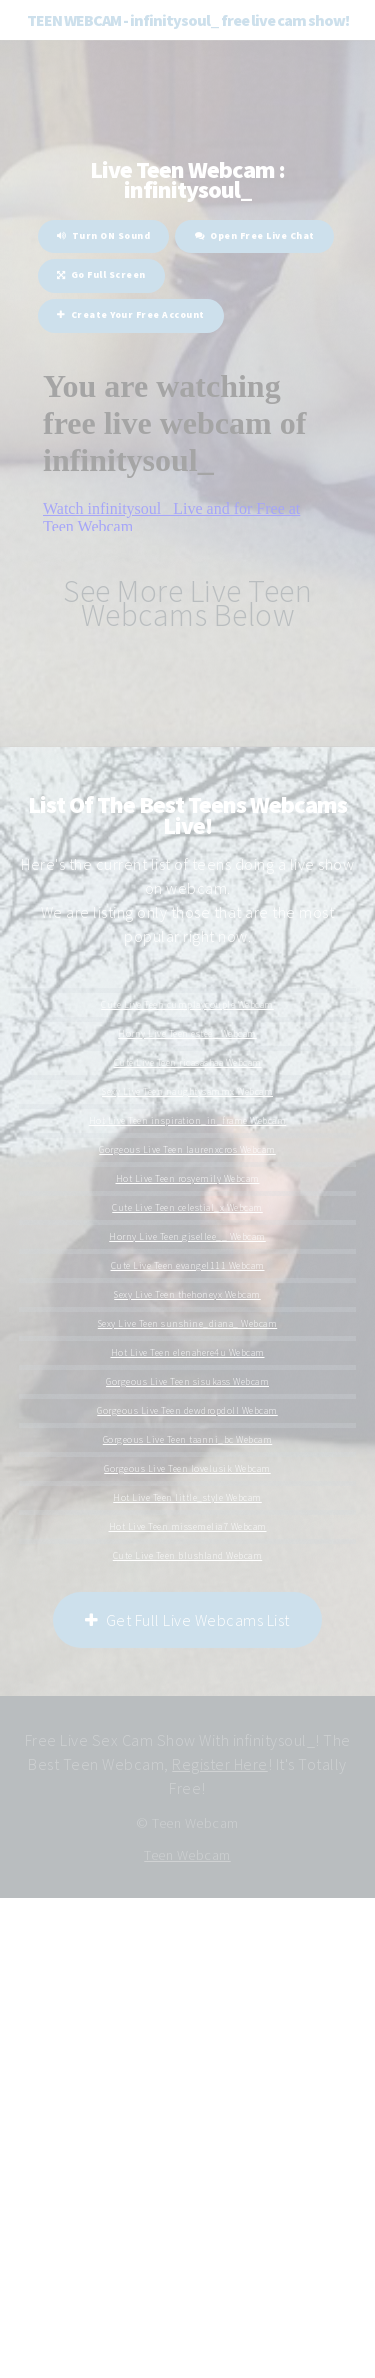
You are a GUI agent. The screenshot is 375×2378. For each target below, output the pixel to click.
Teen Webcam (187, 1855)
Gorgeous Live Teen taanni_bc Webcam (188, 1440)
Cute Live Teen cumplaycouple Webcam (187, 1005)
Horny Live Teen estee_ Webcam (187, 1034)
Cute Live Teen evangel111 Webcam (188, 1266)
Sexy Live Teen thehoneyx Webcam (187, 1295)
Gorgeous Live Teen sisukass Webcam (187, 1382)
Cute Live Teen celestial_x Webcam (187, 1208)
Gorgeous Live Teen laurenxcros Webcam (187, 1150)
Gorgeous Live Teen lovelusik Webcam (187, 1469)
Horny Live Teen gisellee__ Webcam (187, 1237)
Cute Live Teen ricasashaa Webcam (188, 1063)
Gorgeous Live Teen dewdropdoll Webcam (187, 1411)
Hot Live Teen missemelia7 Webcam (188, 1527)
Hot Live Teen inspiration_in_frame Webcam (188, 1121)
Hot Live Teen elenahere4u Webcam (188, 1353)
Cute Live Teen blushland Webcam (188, 1556)
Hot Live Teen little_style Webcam (187, 1498)
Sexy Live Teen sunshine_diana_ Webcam (188, 1324)
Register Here (220, 1764)
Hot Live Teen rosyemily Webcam (188, 1179)
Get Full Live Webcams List (187, 1620)
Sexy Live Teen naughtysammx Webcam (187, 1092)
